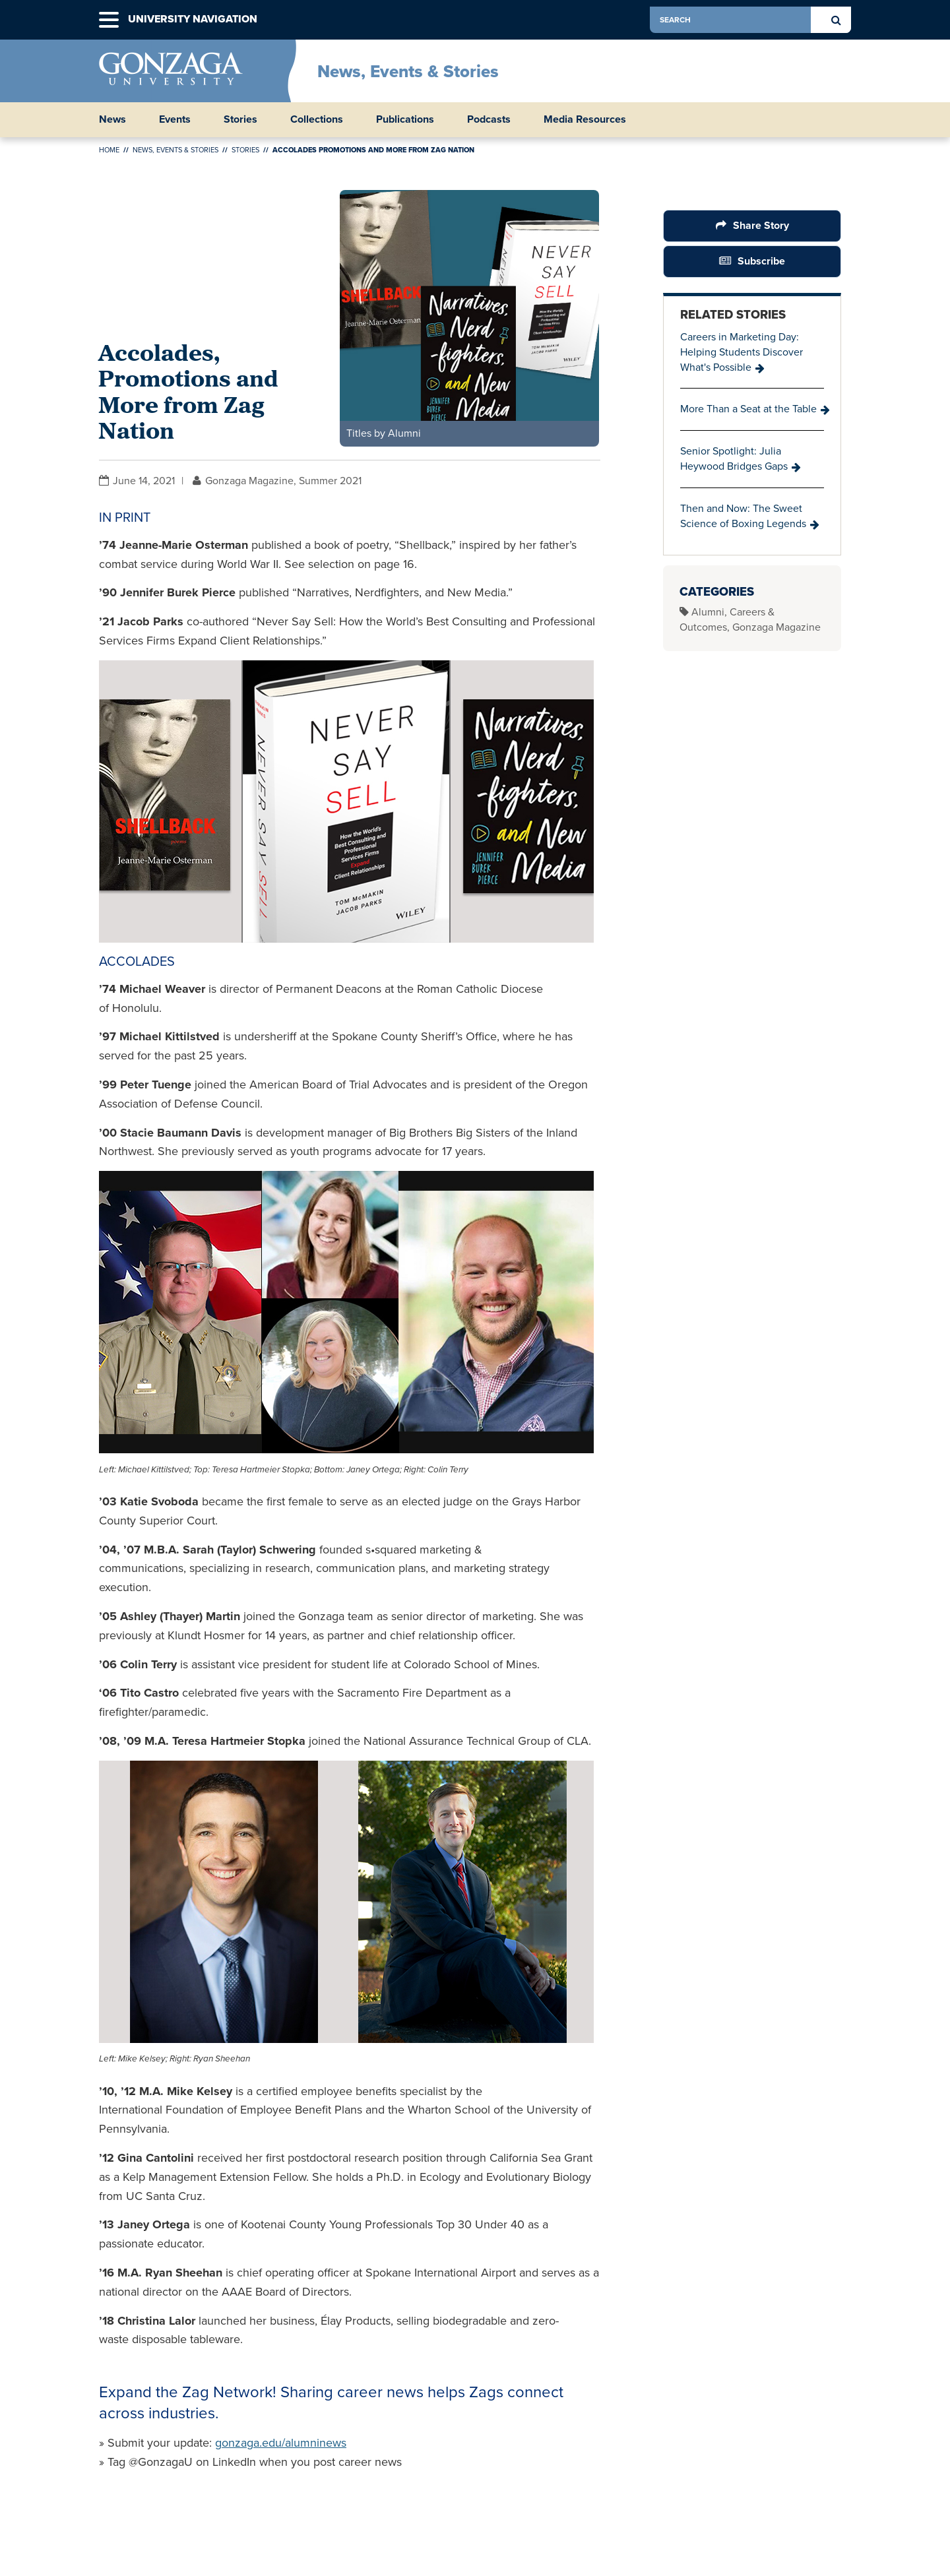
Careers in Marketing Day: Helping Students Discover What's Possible (741, 352)
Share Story (761, 225)
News (112, 119)
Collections (316, 119)
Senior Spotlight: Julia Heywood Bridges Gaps (734, 458)
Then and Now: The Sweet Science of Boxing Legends (743, 516)
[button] (109, 20)
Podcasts (489, 119)
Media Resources (585, 119)
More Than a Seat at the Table (748, 408)
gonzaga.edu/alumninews (280, 2442)
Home (109, 149)
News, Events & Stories (408, 71)
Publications (405, 119)
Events (175, 119)
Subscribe (761, 260)
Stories (240, 119)
